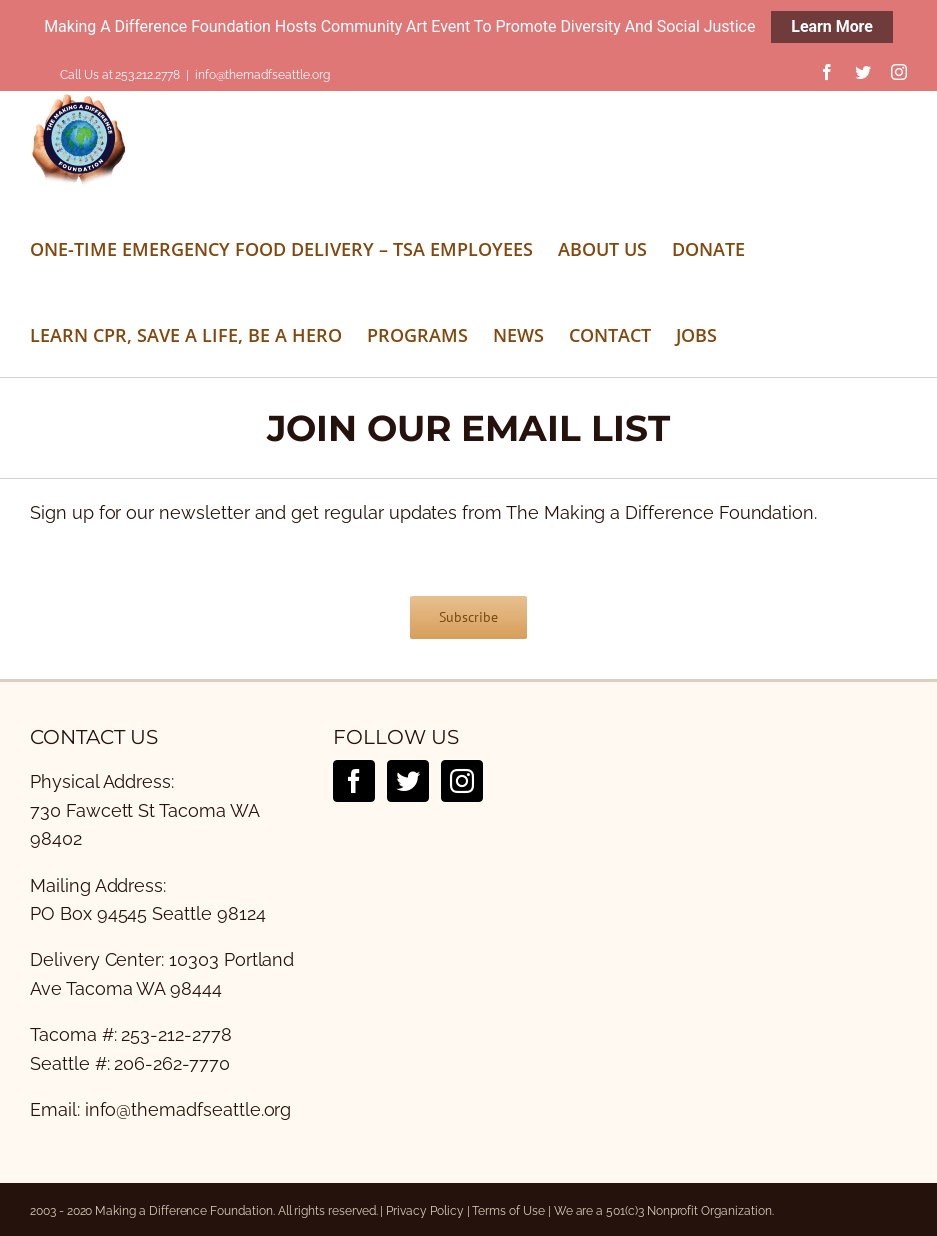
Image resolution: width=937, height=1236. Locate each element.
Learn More (832, 26)
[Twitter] (408, 781)
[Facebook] (354, 781)
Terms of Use (508, 1211)
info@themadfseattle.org (262, 75)
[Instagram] (462, 781)
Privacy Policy (424, 1211)
